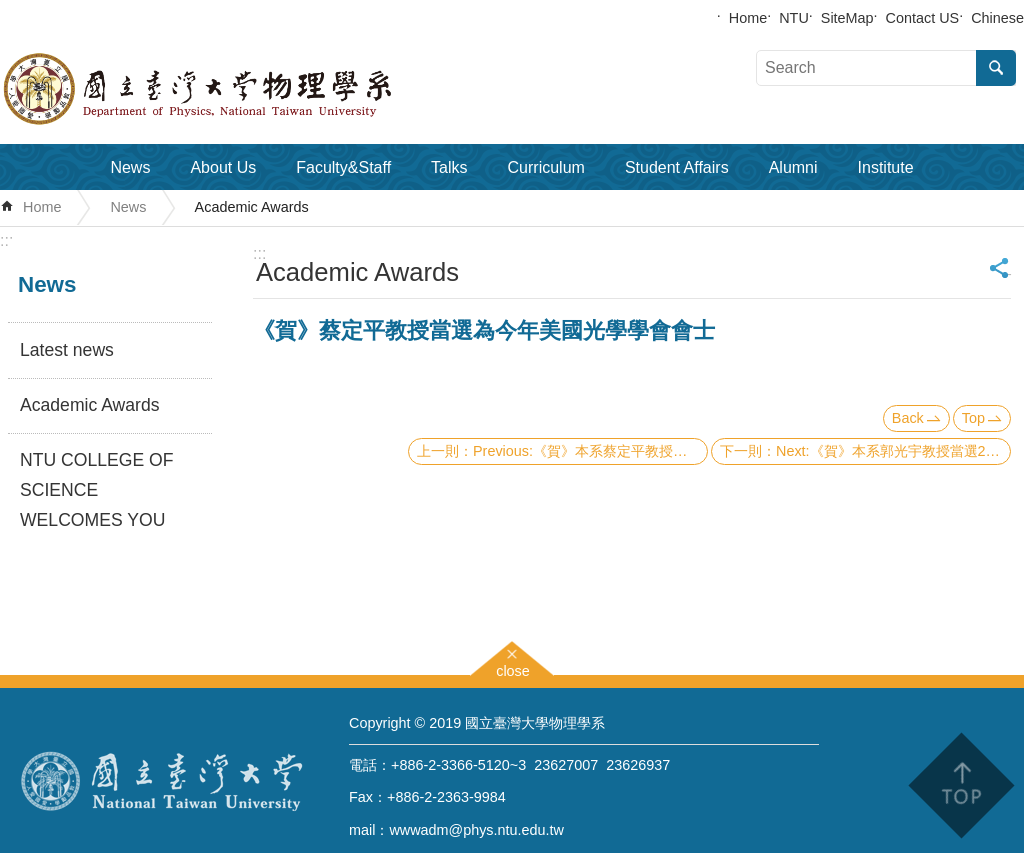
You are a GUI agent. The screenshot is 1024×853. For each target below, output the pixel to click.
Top (973, 418)
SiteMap (847, 18)
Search (996, 68)
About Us (223, 167)
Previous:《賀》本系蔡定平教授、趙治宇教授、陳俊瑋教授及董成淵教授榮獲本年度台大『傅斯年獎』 (590, 451)
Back (908, 418)
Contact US (923, 18)
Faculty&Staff (343, 167)
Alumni (793, 167)
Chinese (997, 18)
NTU (794, 18)
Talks (449, 167)
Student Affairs (677, 167)
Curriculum (546, 167)
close (513, 668)
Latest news (67, 350)
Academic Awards (252, 207)
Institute (886, 167)
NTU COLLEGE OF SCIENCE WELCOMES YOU (96, 490)
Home (748, 18)
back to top (960, 785)
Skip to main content (10, 10)
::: (6, 240)
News (130, 167)
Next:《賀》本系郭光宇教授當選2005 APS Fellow (893, 451)
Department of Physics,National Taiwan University (250, 89)
